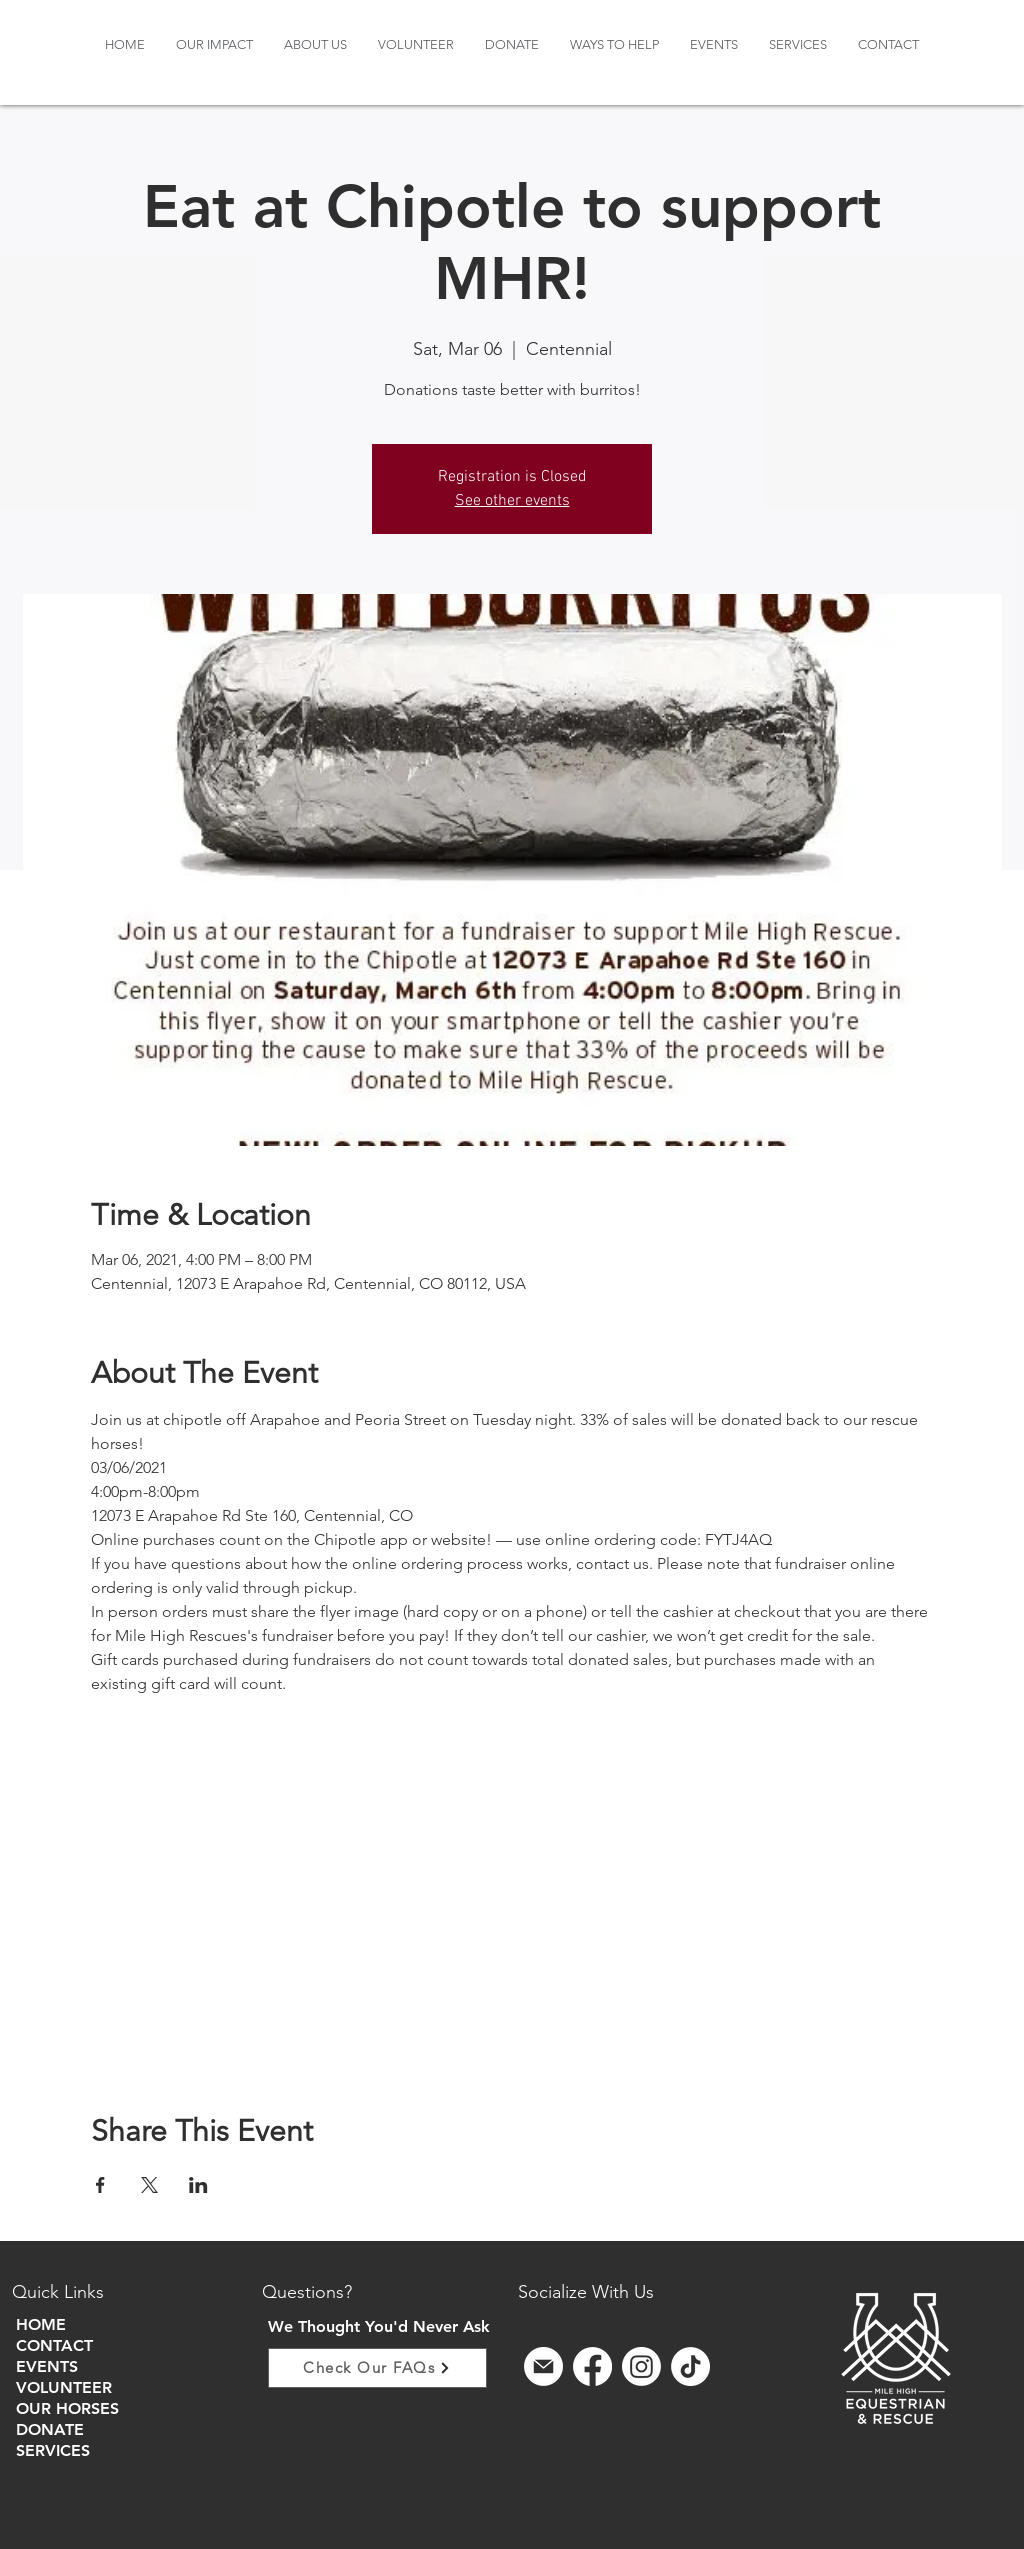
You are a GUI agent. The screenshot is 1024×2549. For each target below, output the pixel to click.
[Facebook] (592, 2366)
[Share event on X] (149, 2185)
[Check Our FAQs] (377, 2368)
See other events (512, 501)
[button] (315, 44)
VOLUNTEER (64, 2387)
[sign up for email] (543, 2366)
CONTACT (54, 2345)
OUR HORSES (67, 2408)
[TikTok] (690, 2366)
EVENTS (47, 2366)
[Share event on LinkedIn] (198, 2185)
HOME (41, 2324)
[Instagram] (641, 2366)
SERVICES (53, 2450)
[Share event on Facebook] (100, 2185)
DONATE (50, 2429)
